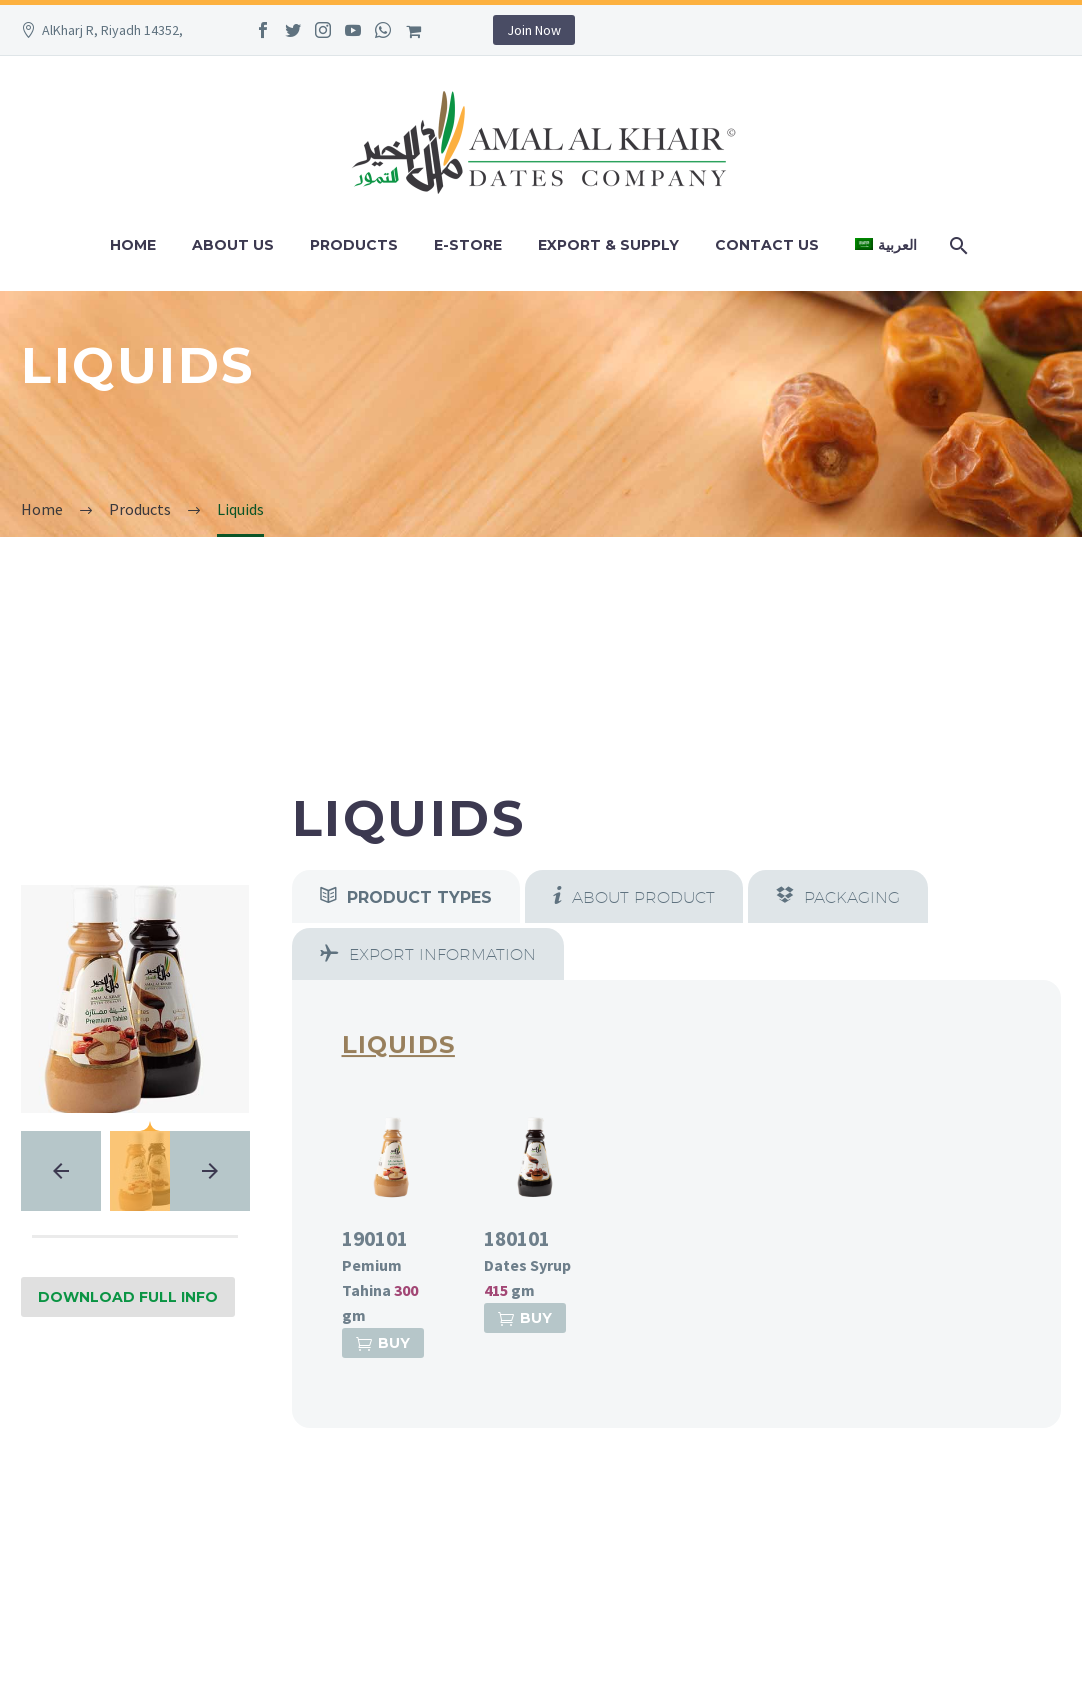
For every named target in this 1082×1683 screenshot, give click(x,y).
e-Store (468, 245)
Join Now (534, 30)
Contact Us (767, 245)
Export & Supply (608, 245)
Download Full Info (128, 1297)
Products (354, 245)
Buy (383, 1343)
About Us (233, 245)
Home (133, 245)
